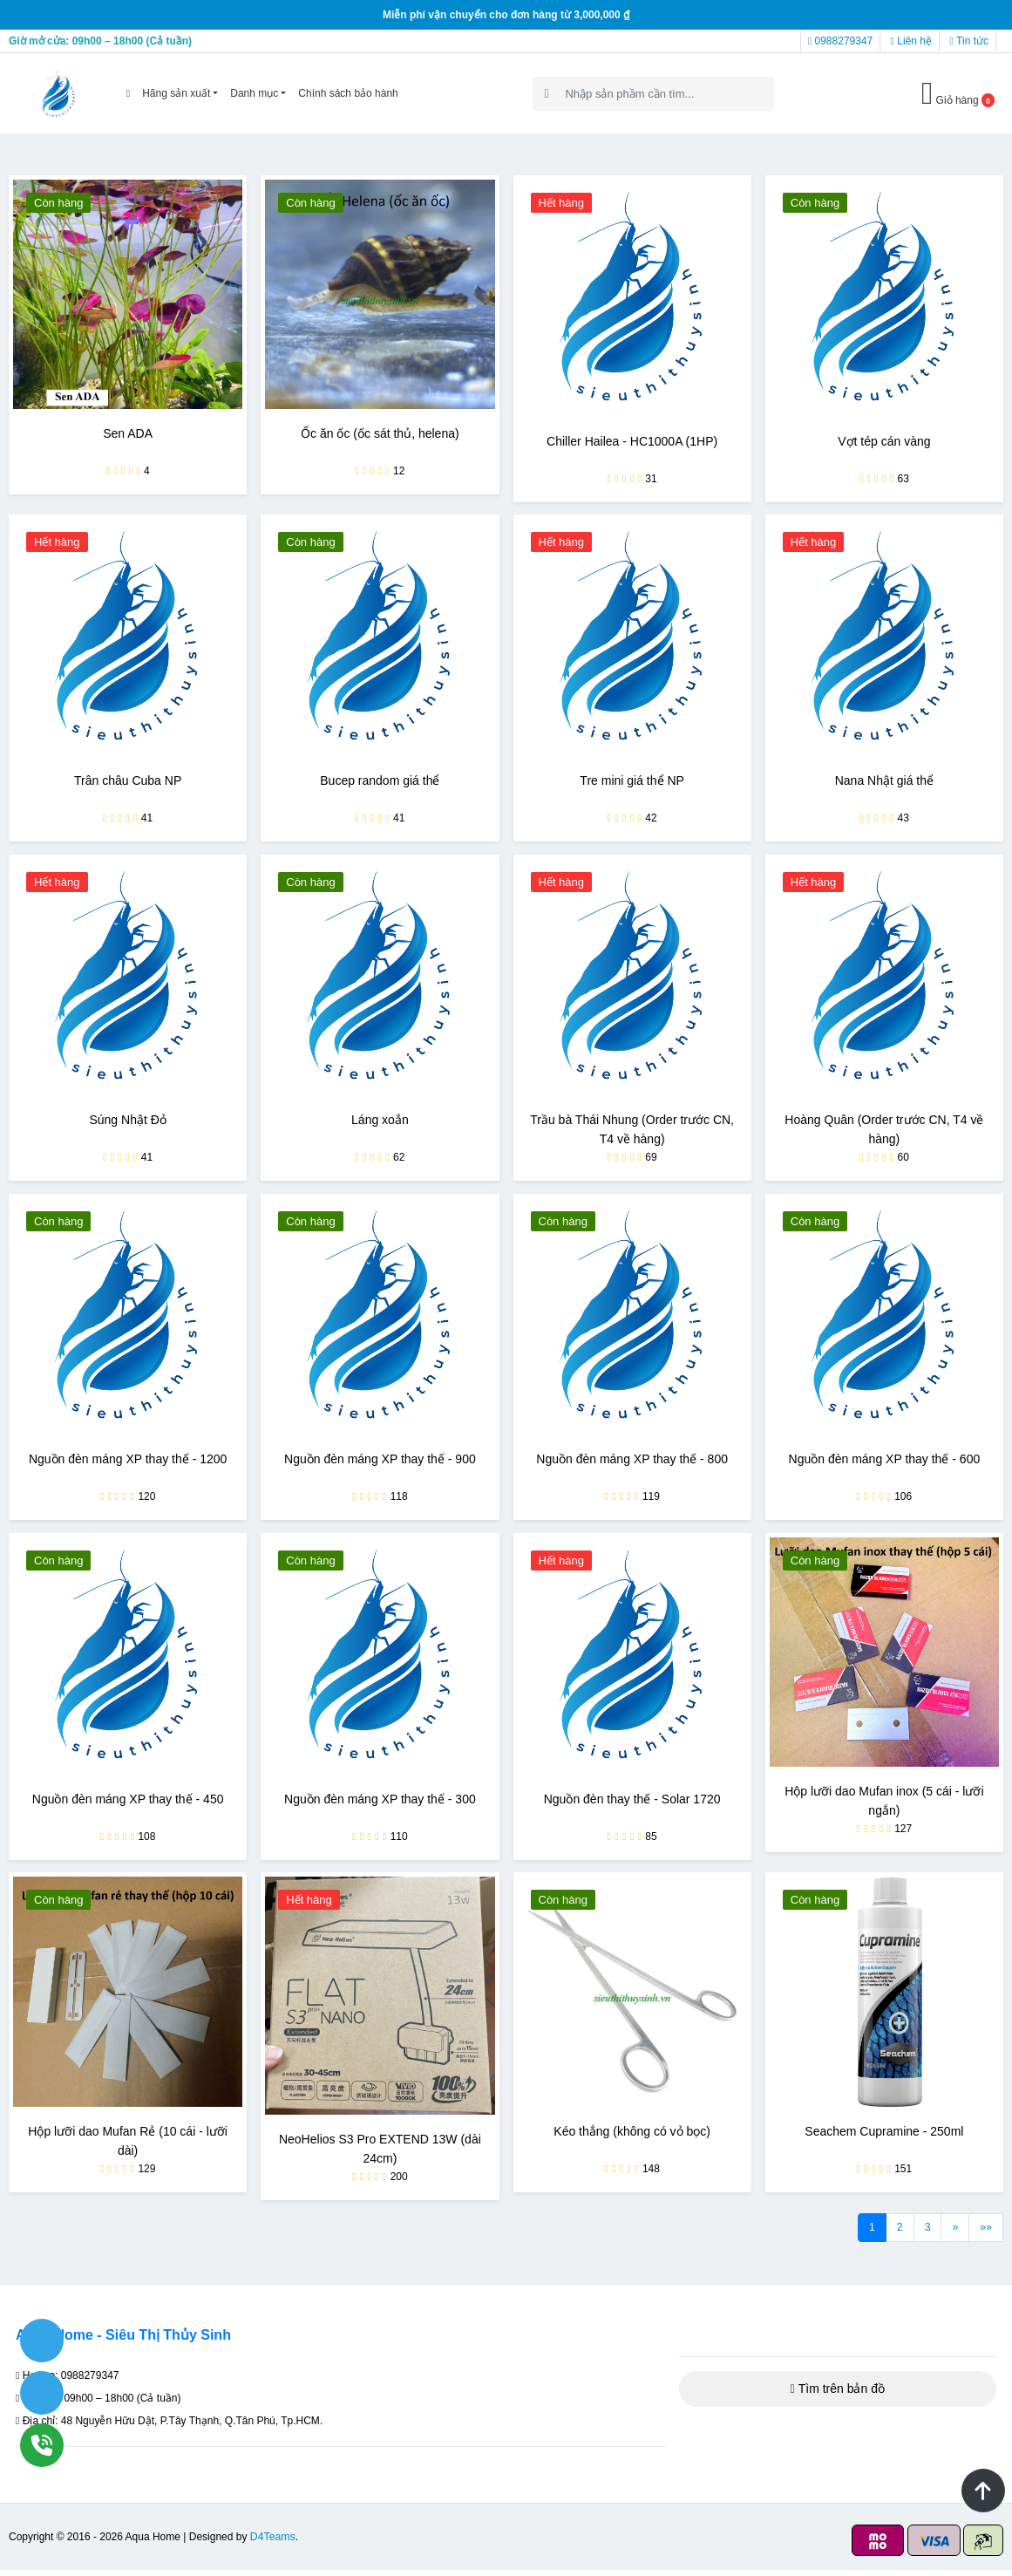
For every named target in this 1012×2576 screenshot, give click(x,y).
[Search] (653, 94)
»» (986, 2233)
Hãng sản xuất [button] (176, 93)
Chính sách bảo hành (347, 93)
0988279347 (840, 41)
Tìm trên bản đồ (838, 2395)
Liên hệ (911, 41)
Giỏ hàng (958, 93)
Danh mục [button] (254, 93)
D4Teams (272, 2543)
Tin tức (968, 41)
